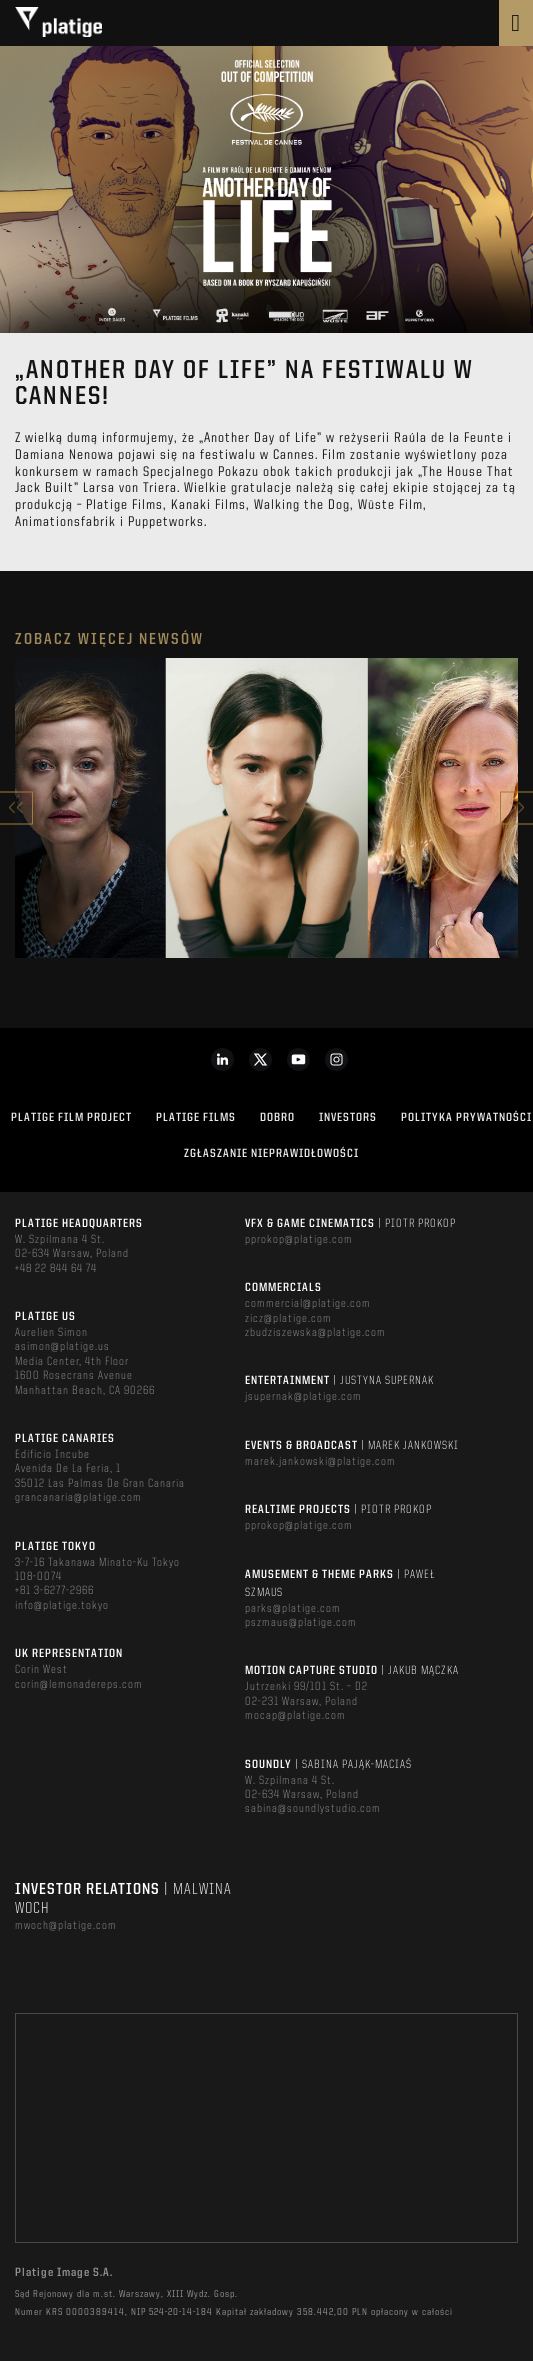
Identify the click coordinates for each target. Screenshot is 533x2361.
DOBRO (277, 1118)
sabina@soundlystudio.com (313, 1809)
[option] (266, 808)
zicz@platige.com (288, 1319)
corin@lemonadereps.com (79, 1685)
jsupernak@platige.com (303, 1397)
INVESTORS (348, 1118)
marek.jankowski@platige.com (320, 1462)
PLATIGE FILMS (196, 1118)
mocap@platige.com (295, 1716)
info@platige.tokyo (62, 1606)
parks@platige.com (293, 1609)
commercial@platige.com (308, 1304)
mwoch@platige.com (66, 1926)
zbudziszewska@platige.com (315, 1333)
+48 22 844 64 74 (56, 1269)
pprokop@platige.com (299, 1240)
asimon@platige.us (62, 1347)
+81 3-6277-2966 (54, 1591)
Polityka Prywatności (466, 1118)
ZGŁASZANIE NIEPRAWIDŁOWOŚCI (271, 1154)
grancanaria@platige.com (78, 1498)
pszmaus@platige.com (301, 1623)
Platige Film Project (71, 1118)
